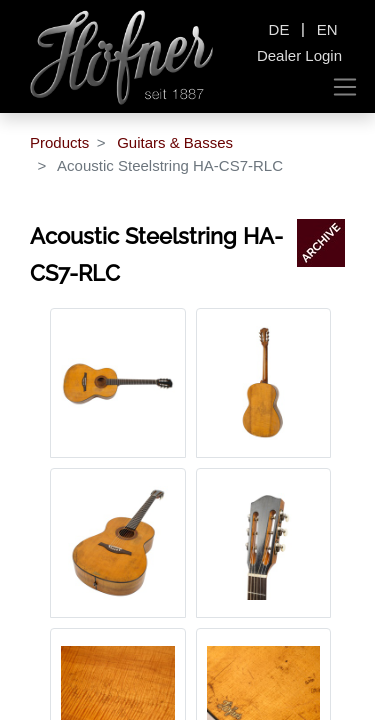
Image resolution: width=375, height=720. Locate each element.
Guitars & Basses (175, 142)
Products (59, 142)
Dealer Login (299, 55)
